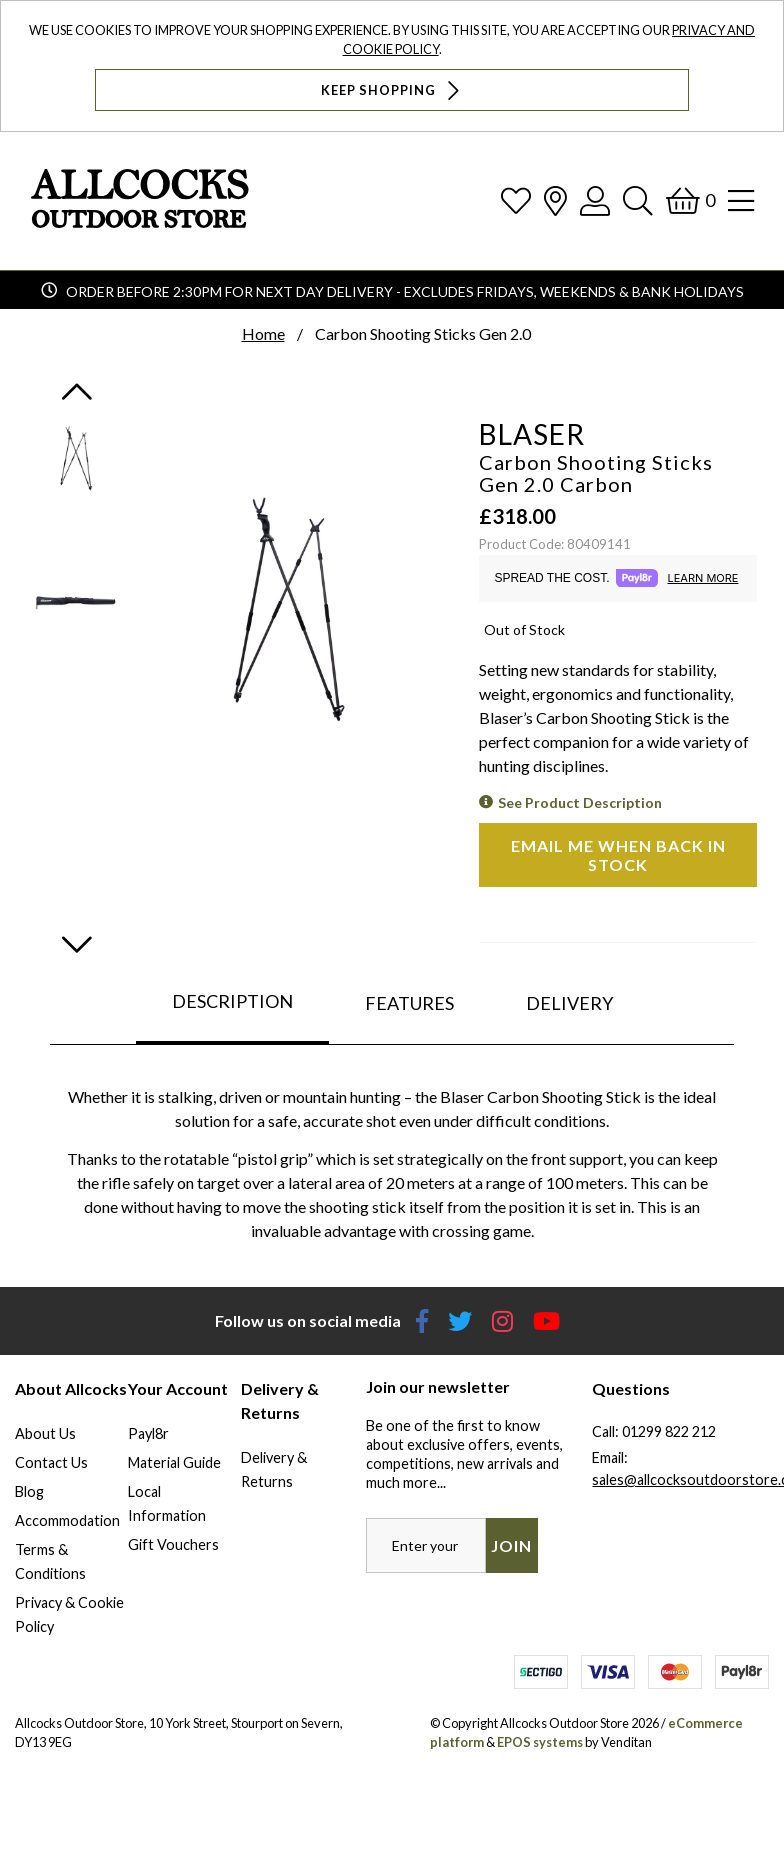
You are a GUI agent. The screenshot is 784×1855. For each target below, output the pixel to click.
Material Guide (174, 1462)
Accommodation (67, 1520)
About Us (45, 1433)
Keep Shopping (392, 90)
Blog (29, 1491)
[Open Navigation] (741, 200)
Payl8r (148, 1433)
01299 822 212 (669, 1431)
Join (511, 1545)
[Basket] (690, 200)
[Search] (638, 200)
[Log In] (595, 200)
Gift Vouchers (173, 1544)
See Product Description (580, 802)
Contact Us (51, 1462)
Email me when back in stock (618, 855)
